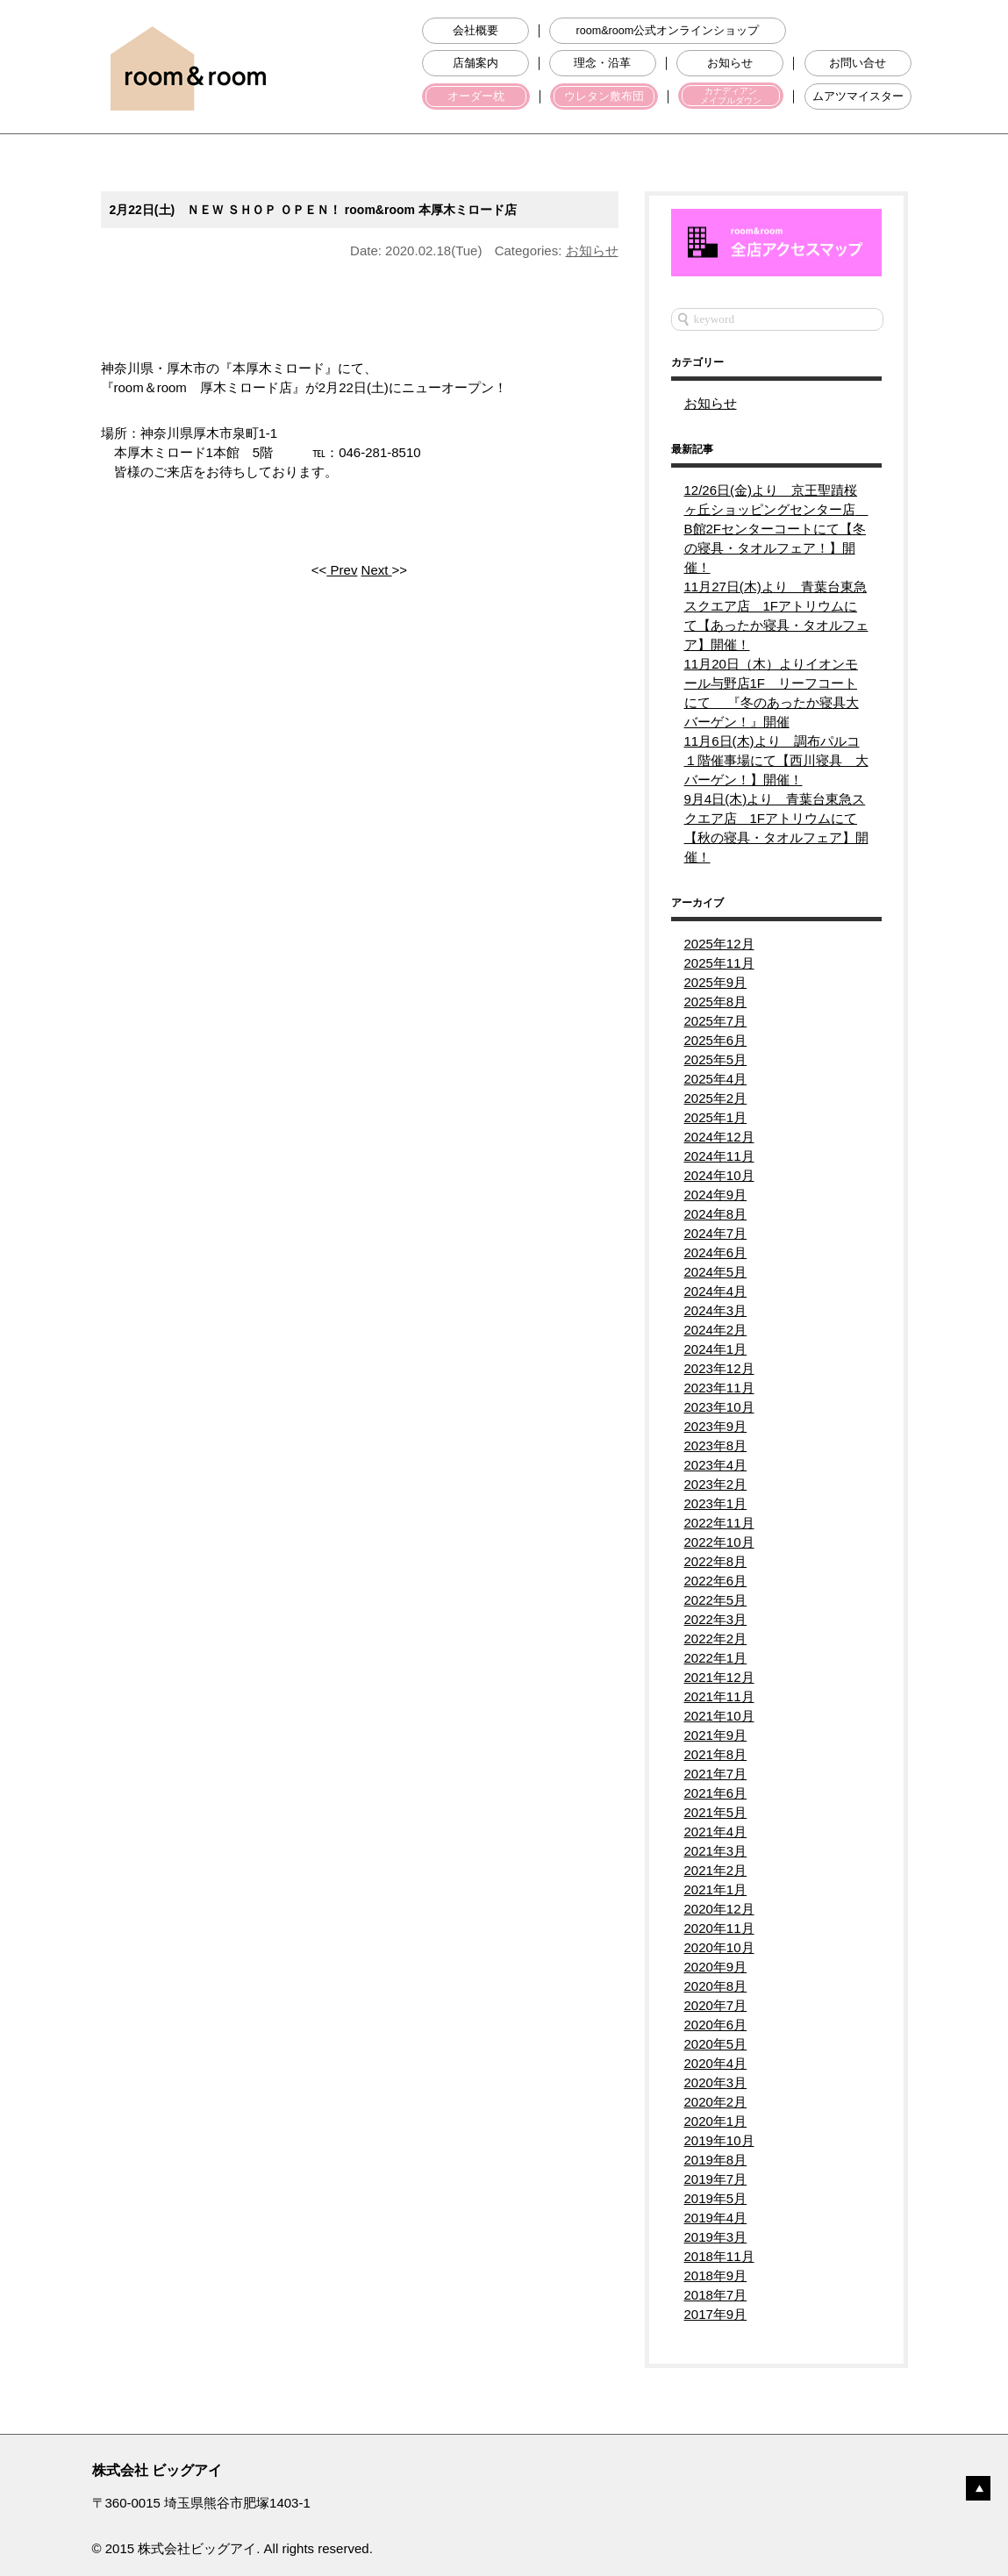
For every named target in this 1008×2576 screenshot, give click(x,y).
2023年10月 (719, 1406)
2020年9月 (715, 1966)
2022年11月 (719, 1522)
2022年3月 (715, 1619)
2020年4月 (715, 2063)
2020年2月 (715, 2101)
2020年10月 (719, 1947)
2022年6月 (715, 1580)
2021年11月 (719, 1696)
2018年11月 (719, 2256)
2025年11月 (719, 962)
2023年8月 (715, 1445)
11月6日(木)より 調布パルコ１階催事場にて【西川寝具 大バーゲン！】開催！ (776, 760)
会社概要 (475, 31)
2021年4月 (715, 1831)
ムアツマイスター (858, 96)
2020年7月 (715, 2005)
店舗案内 (475, 63)
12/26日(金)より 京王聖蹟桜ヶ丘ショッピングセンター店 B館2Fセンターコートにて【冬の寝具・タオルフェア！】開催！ (776, 529)
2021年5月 (715, 1812)
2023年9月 (715, 1426)
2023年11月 (719, 1387)
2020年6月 (715, 2024)
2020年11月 (719, 1928)
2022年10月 (719, 1542)
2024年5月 (715, 1271)
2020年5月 (715, 2043)
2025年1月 (715, 1117)
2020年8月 (715, 1986)
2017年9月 (715, 2314)
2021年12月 (719, 1677)
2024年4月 (715, 1291)
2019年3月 (715, 2236)
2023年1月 (715, 1503)
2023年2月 (715, 1484)
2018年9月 (715, 2275)
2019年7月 (715, 2179)
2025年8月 (715, 1001)
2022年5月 (715, 1599)
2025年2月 (715, 1098)
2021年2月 (715, 1870)
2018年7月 (715, 2294)
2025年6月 (715, 1040)
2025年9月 (715, 982)
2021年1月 (715, 1889)
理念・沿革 (602, 63)
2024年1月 (715, 1349)
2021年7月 (715, 1773)
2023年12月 (719, 1368)
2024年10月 (719, 1175)
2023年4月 (715, 1464)
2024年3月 (715, 1310)
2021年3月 (715, 1850)
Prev (341, 569)
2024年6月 (715, 1252)
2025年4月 (715, 1078)
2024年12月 (719, 1136)
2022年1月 (715, 1657)
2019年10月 (719, 2140)
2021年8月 (715, 1754)
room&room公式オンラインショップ (667, 31)
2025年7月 (715, 1020)
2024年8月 (715, 1213)
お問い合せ (857, 63)
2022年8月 (715, 1561)
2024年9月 (715, 1194)
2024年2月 (715, 1329)
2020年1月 (715, 2121)
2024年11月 (719, 1155)
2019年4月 (715, 2217)
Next (376, 569)
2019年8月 (715, 2159)
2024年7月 (715, 1233)
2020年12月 (719, 1908)
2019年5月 (715, 2198)
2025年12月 (719, 943)
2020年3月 (715, 2082)
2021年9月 (715, 1735)
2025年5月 (715, 1059)
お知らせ (730, 63)
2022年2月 (715, 1638)
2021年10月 (719, 1715)
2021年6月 (715, 1792)
